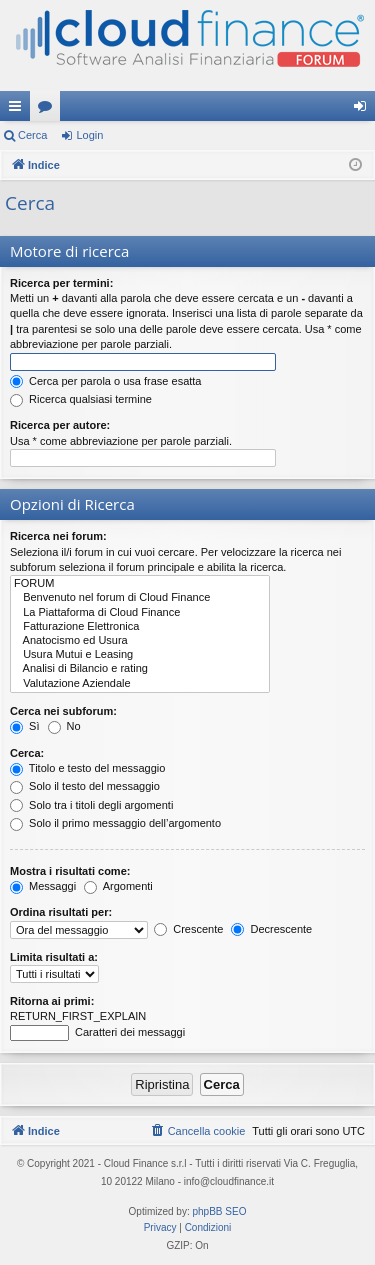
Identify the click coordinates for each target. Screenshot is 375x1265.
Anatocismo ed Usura (140, 641)
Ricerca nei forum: (58, 536)
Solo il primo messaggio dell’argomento (115, 823)
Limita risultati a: (54, 957)
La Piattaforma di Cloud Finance (140, 613)
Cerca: (27, 753)
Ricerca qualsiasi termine (81, 399)
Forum (49, 110)
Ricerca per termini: (61, 283)
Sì (24, 726)
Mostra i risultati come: (70, 871)
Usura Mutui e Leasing (140, 655)
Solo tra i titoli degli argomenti (91, 805)
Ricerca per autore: (60, 425)
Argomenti (118, 886)
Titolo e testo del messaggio (87, 768)
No (64, 726)
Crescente (188, 929)
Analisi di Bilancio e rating (140, 669)
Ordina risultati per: (61, 912)
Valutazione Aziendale (140, 684)
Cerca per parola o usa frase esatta (105, 381)
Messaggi (43, 886)
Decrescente (271, 929)
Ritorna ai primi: (52, 1001)
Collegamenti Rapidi (19, 110)
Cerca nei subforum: (63, 711)
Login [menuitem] (364, 110)
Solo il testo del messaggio (85, 786)
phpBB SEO (220, 1211)
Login (89, 135)
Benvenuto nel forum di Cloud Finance (140, 598)
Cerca (32, 135)
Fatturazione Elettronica (140, 627)
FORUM (140, 584)
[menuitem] (198, 1131)
